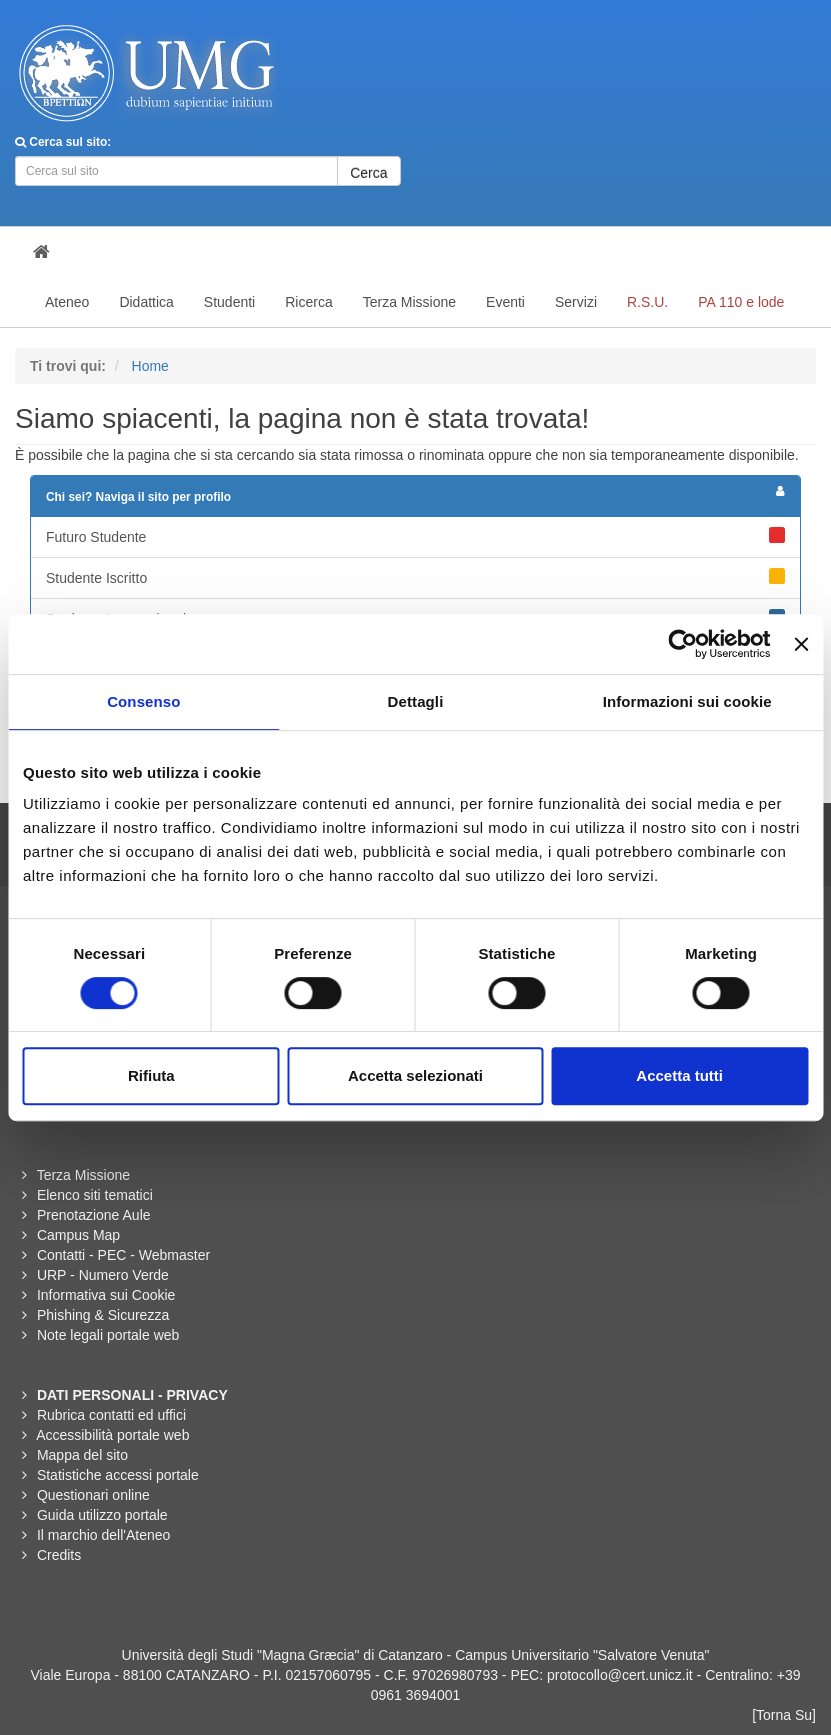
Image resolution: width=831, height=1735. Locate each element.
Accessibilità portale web (112, 1435)
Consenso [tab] (143, 701)
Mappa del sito (82, 1455)
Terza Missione (83, 1175)
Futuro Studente (415, 536)
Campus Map (78, 1235)
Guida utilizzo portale (102, 1515)
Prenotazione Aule (94, 1215)
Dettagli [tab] (416, 701)
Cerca (368, 173)
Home (150, 366)
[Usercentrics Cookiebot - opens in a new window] (683, 644)
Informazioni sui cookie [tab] (687, 701)
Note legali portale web (108, 1335)
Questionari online (93, 1495)
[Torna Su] (784, 1715)
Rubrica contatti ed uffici (111, 1415)
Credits (59, 1555)
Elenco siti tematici (95, 1195)
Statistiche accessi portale (118, 1475)
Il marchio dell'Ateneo (103, 1535)
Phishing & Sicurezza (103, 1315)
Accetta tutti (679, 1075)
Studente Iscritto (415, 577)
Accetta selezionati (415, 1075)
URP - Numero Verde (103, 1275)
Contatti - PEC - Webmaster (123, 1255)
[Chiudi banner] (801, 644)
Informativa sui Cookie (106, 1295)
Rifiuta (151, 1075)
